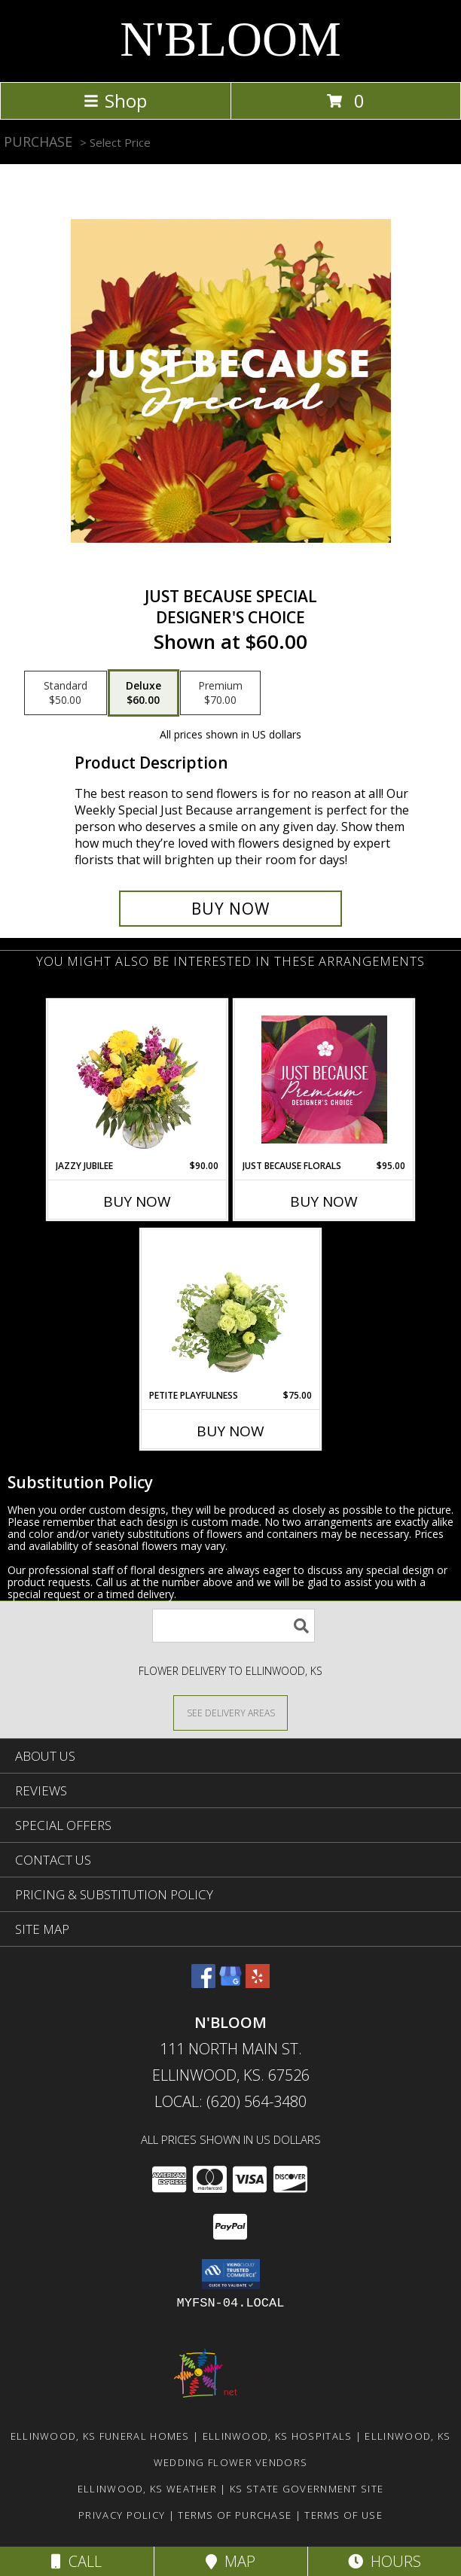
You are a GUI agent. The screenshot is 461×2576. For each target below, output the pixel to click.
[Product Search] (233, 1626)
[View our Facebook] (203, 1983)
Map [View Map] (230, 2561)
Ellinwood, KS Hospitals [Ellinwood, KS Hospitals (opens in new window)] (278, 2436)
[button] (231, 2274)
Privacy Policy (121, 2515)
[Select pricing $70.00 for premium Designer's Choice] (220, 693)
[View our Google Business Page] (230, 1983)
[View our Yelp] (258, 1983)
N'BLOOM (230, 39)
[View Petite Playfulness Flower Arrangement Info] (231, 1309)
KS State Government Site (306, 2488)
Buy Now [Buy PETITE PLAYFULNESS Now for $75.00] (230, 1431)
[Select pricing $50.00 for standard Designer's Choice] (65, 693)
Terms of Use (343, 2515)
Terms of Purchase (235, 2515)
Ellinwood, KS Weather (147, 2488)
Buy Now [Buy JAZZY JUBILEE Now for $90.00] (137, 1201)
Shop (115, 100)
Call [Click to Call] (76, 2561)
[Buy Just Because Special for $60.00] (230, 909)
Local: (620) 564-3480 (230, 2101)
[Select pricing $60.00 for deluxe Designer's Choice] (143, 693)
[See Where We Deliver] (230, 1712)
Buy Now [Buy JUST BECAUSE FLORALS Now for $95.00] (324, 1201)
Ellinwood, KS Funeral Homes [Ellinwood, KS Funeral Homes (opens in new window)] (100, 2436)
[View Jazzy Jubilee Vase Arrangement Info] (137, 1079)
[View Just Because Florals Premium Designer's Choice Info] (324, 1079)
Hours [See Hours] (384, 2561)
